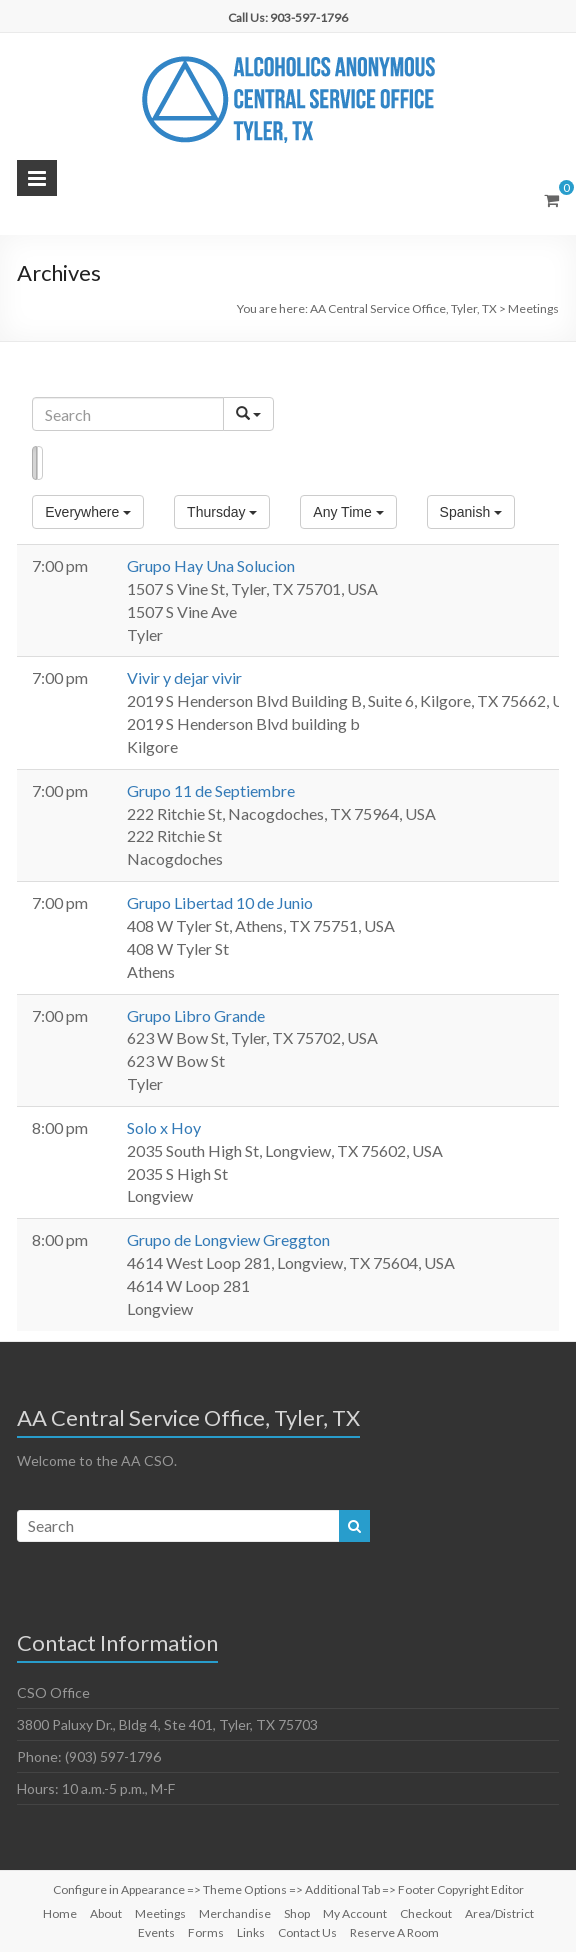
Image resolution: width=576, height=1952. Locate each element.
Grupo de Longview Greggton (228, 1239)
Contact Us (307, 1932)
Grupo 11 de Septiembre (211, 790)
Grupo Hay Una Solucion (211, 565)
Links (251, 1932)
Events (156, 1932)
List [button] (34, 463)
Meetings (160, 1913)
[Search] (128, 414)
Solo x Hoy (164, 1127)
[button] (88, 512)
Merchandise (235, 1913)
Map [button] (39, 463)
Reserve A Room (394, 1932)
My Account (355, 1913)
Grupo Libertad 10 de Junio (220, 902)
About (106, 1913)
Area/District (499, 1913)
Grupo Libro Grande (196, 1015)
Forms (206, 1932)
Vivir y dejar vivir (184, 677)
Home (60, 1913)
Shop (297, 1913)
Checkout (426, 1913)
